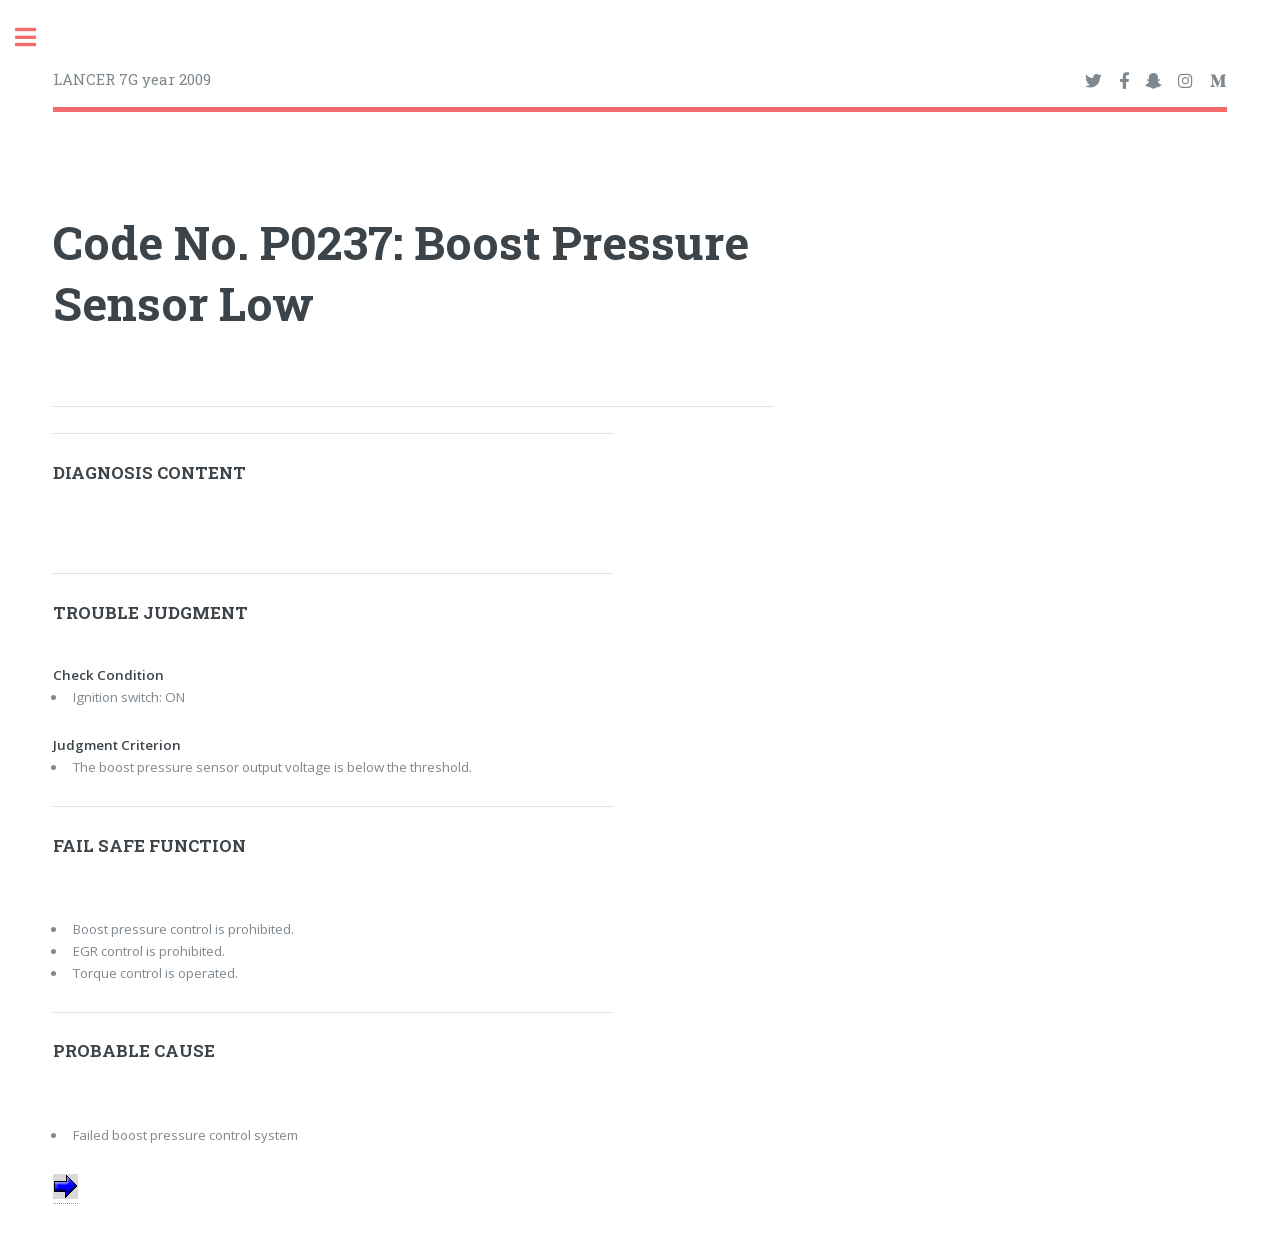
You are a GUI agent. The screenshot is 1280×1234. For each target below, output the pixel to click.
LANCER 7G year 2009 (132, 79)
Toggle (36, 37)
